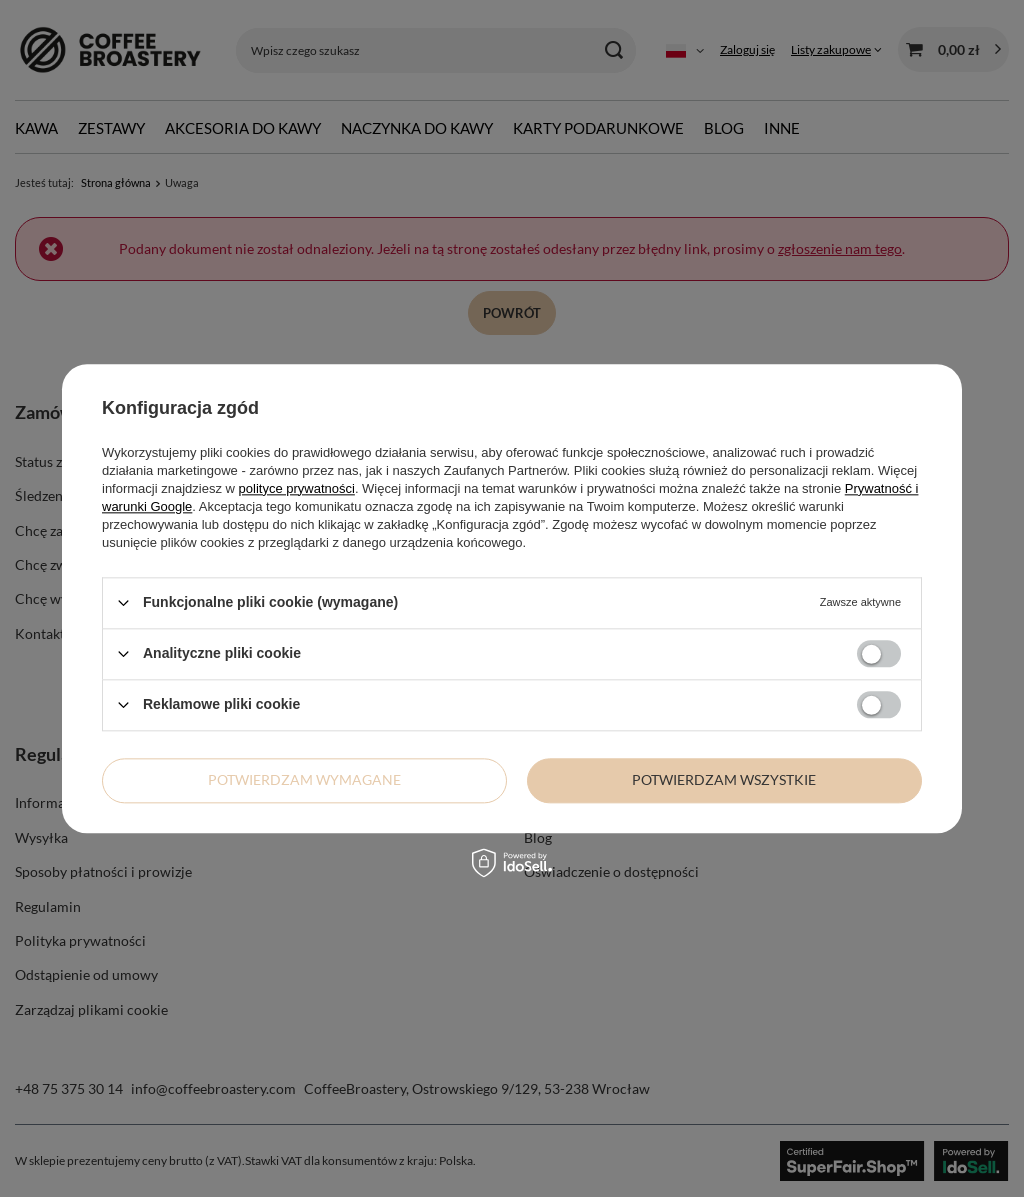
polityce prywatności (297, 488)
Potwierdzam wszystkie (724, 779)
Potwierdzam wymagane (304, 779)
